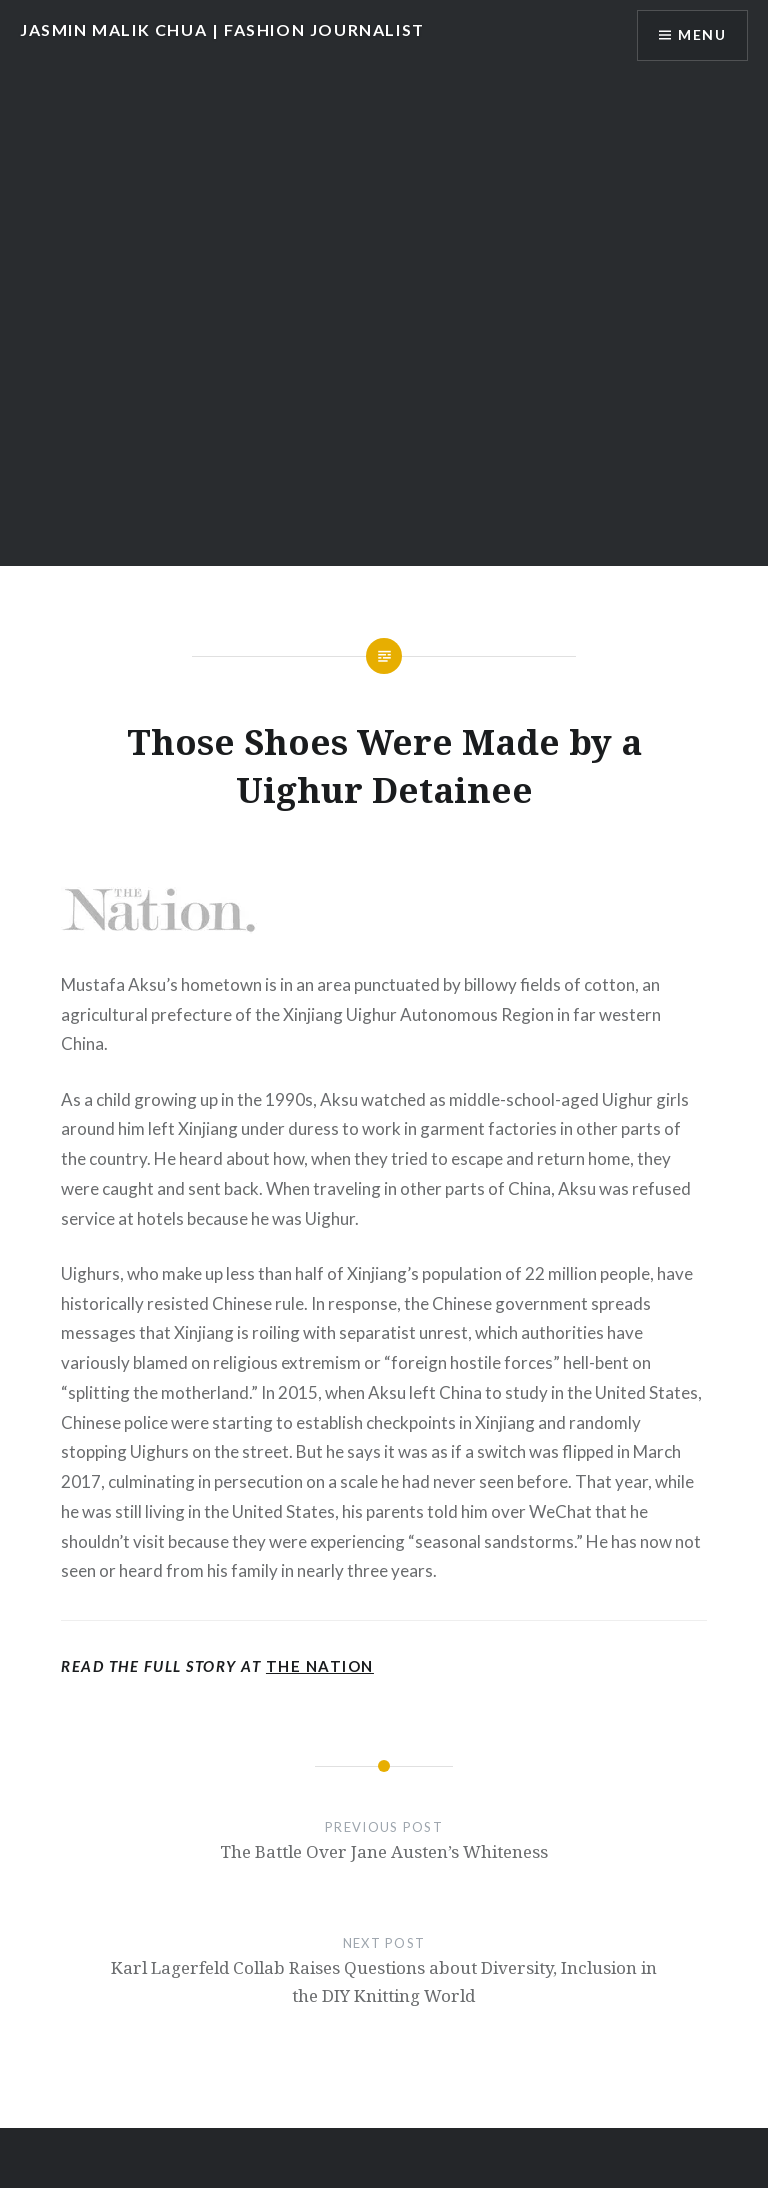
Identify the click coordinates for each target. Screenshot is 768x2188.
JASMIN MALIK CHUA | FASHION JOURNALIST (222, 29)
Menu (702, 35)
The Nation (320, 1666)
